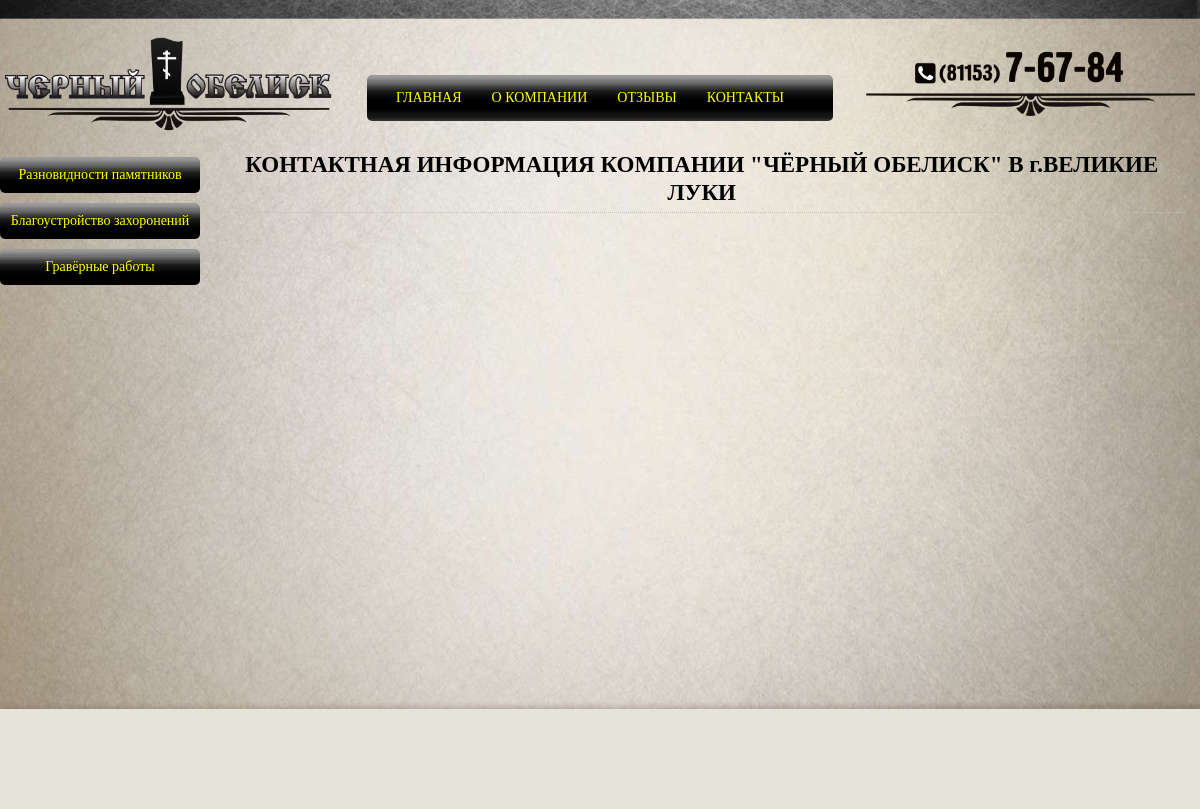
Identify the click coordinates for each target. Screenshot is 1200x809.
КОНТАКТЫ (745, 97)
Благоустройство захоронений (100, 220)
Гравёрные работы (100, 266)
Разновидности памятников (99, 174)
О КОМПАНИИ (540, 97)
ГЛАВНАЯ (429, 97)
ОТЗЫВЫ (646, 97)
